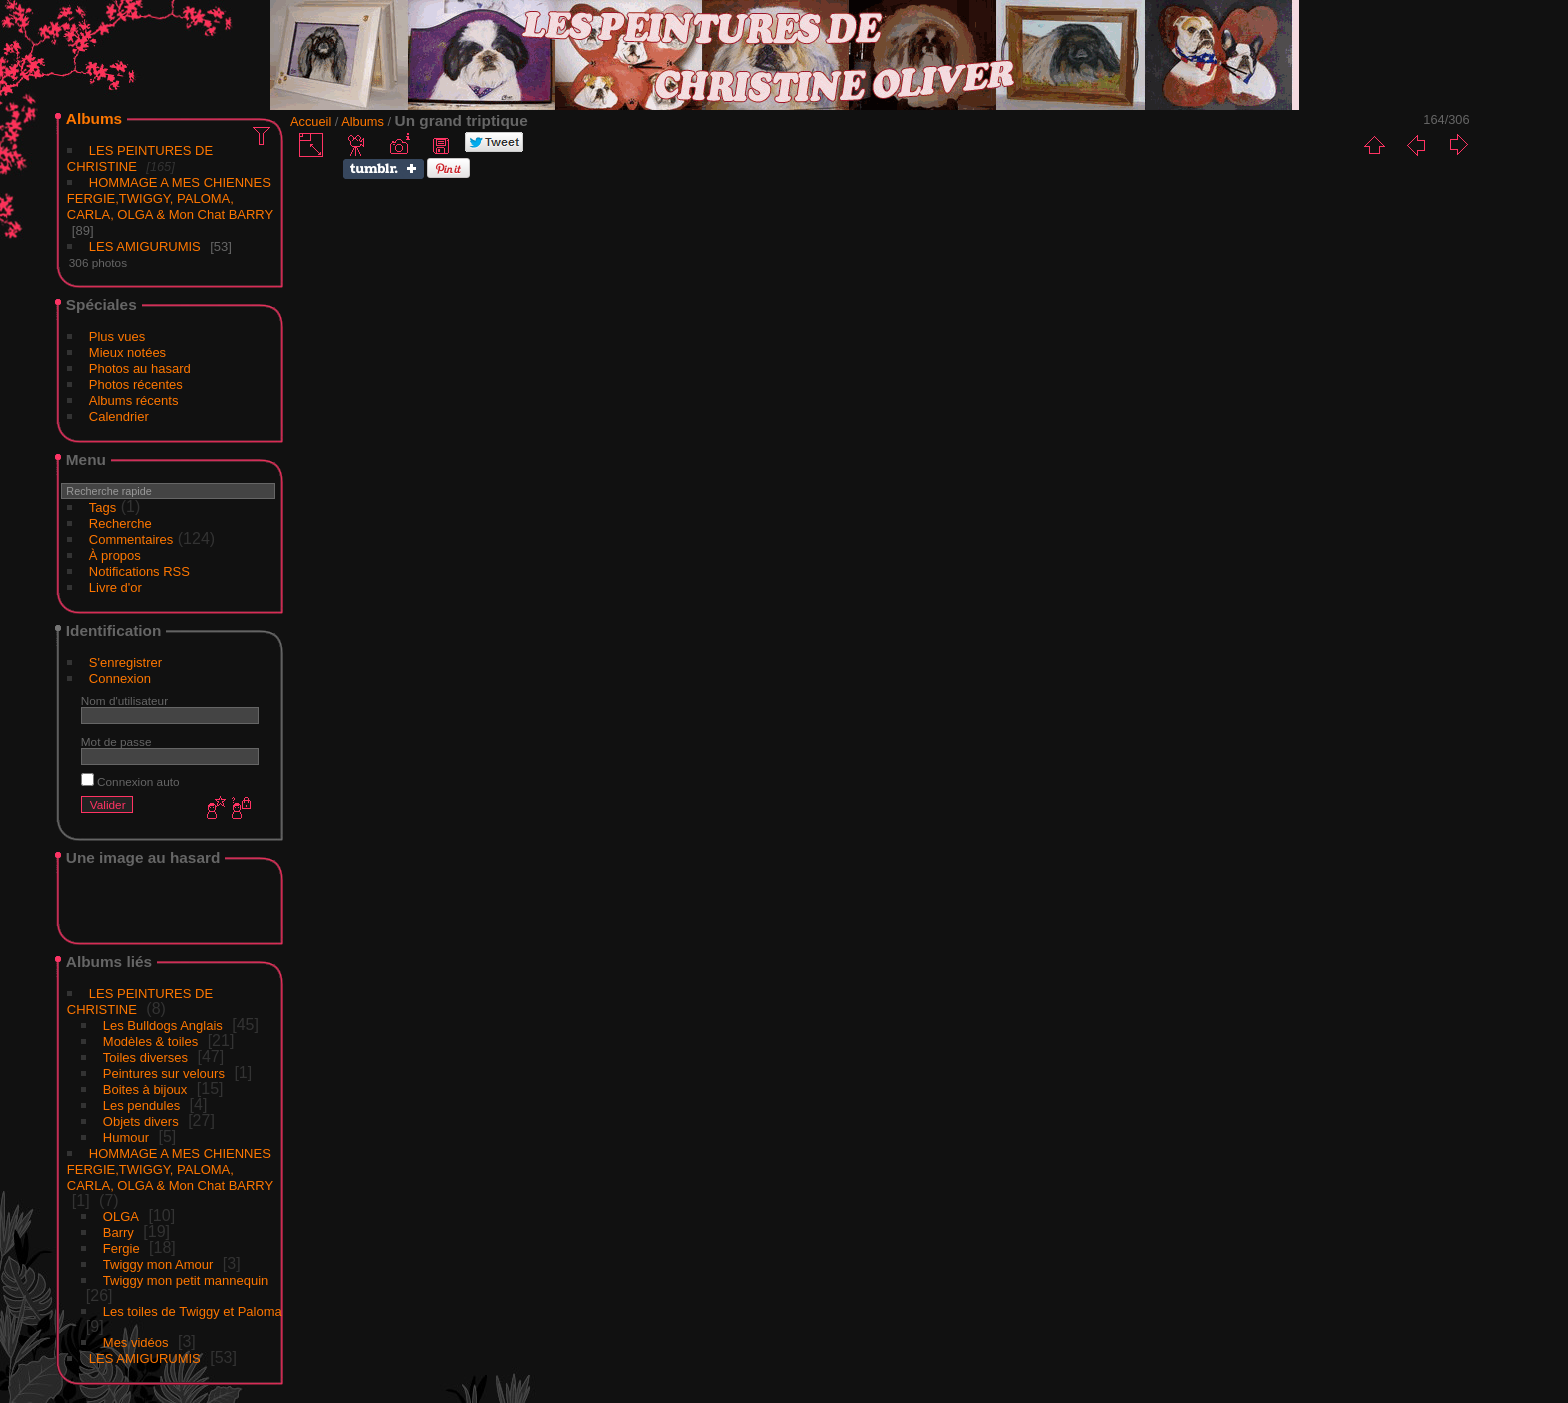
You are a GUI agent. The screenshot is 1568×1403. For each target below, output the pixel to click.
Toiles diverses (145, 1057)
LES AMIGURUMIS (145, 246)
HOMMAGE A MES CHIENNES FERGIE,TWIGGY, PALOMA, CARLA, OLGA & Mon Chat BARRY (170, 198)
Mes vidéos (136, 1342)
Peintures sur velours (164, 1073)
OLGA (121, 1216)
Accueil (310, 121)
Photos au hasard (140, 368)
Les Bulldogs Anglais (163, 1025)
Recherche (120, 523)
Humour (126, 1137)
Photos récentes (136, 384)
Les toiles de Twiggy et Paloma (192, 1311)
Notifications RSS (139, 571)
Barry (118, 1232)
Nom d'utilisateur (124, 700)
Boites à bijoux (145, 1089)
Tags (102, 507)
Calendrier (119, 416)
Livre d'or (115, 587)
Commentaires (131, 539)
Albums (94, 118)
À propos (115, 555)
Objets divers (141, 1121)
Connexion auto (130, 781)
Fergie (121, 1248)
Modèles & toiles (150, 1041)
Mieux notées (127, 352)
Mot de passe (116, 741)
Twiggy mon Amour (158, 1264)
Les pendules (141, 1105)
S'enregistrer (125, 662)
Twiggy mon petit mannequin (185, 1280)
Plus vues (117, 336)
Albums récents (134, 400)
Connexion (120, 678)
